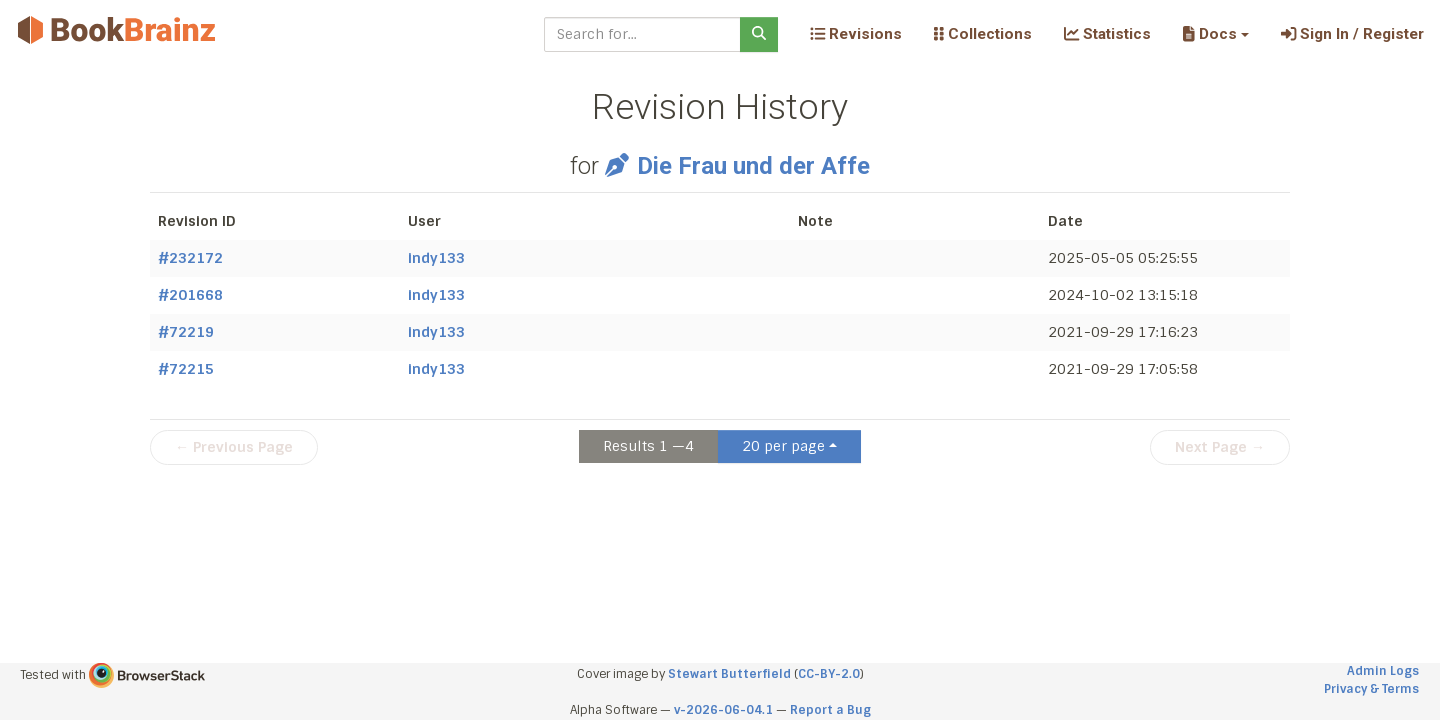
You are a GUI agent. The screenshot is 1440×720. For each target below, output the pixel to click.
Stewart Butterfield (729, 674)
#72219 (186, 332)
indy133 (436, 258)
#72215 (186, 369)
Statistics (1107, 34)
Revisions (856, 34)
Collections (983, 34)
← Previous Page (234, 447)
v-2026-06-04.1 (723, 710)
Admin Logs (1383, 671)
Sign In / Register (1352, 34)
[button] (1215, 34)
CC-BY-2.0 (829, 674)
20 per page (783, 446)
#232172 (190, 258)
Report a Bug (830, 710)
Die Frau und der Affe (737, 166)
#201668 (190, 295)
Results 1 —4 (648, 446)
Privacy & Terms (1371, 689)
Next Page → (1220, 447)
